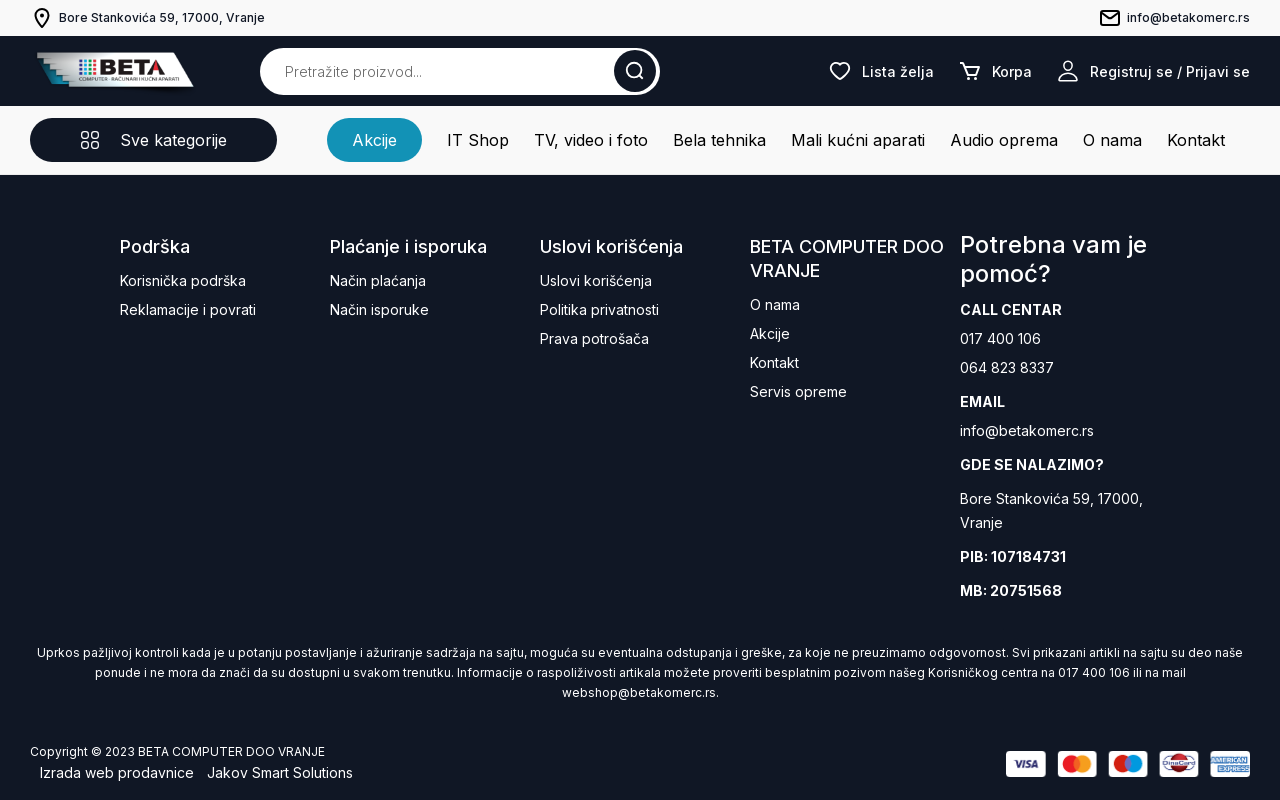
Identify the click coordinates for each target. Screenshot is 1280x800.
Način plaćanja (378, 280)
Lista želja (881, 71)
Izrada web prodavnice (117, 772)
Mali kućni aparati (858, 140)
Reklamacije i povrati (188, 309)
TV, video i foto (591, 140)
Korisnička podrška (183, 280)
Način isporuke (379, 309)
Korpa (995, 71)
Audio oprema (1004, 140)
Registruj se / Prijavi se (1153, 71)
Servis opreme (798, 391)
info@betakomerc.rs (1027, 430)
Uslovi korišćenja (596, 280)
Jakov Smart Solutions (280, 772)
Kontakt (1196, 140)
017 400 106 (1000, 338)
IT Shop (478, 140)
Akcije (374, 140)
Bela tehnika (719, 140)
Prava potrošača (594, 338)
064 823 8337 (1007, 367)
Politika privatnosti (599, 309)
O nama (1112, 140)
